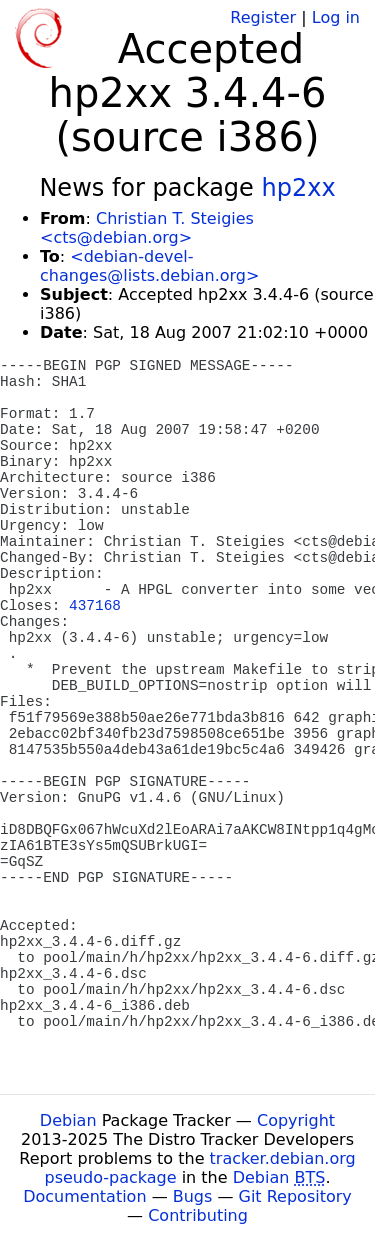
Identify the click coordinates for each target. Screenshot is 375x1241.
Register (263, 17)
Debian (68, 1120)
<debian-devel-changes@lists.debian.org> (149, 266)
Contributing (198, 1215)
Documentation (84, 1196)
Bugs (193, 1196)
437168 (95, 606)
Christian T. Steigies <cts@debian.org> (147, 228)
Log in (336, 17)
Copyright (296, 1120)
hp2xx (298, 188)
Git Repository (295, 1196)
